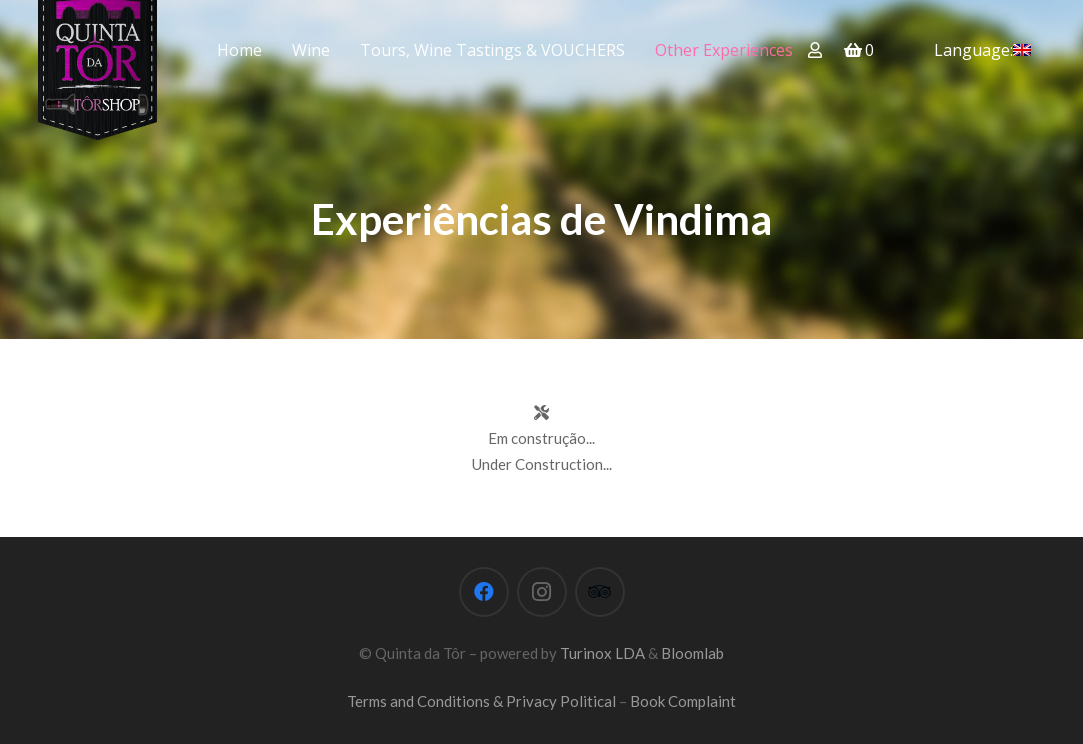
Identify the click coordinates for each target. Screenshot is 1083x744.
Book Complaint (683, 701)
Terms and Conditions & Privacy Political (481, 701)
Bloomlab (692, 653)
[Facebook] (484, 592)
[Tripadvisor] (600, 592)
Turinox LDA (602, 653)
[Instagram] (542, 592)
